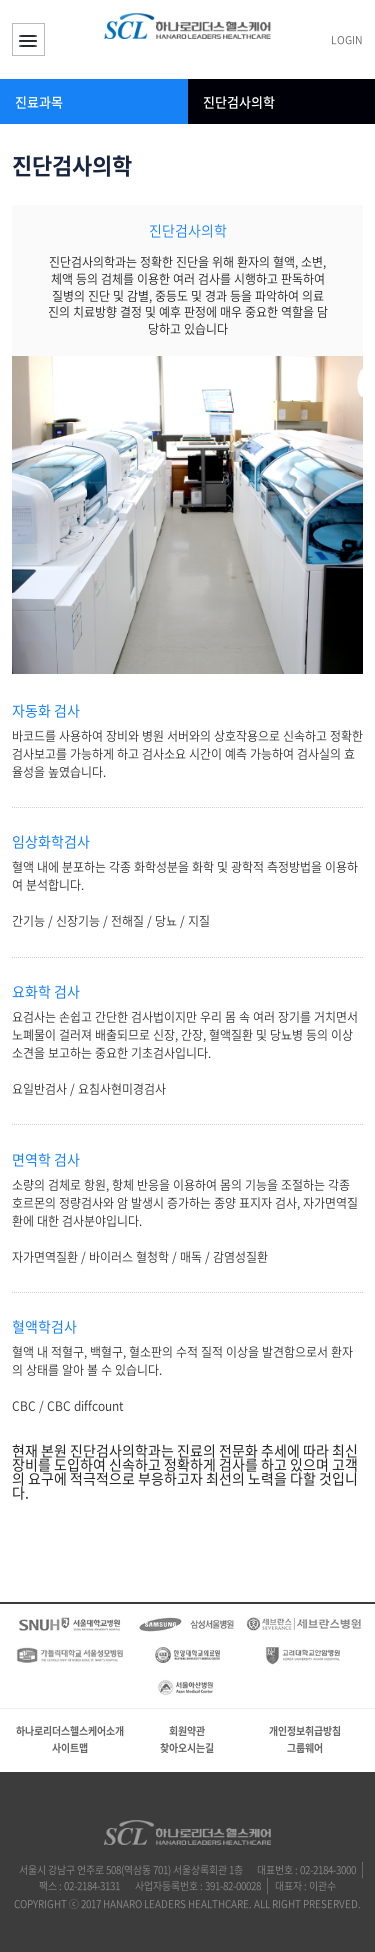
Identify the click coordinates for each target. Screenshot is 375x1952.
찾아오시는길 (187, 1747)
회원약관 (187, 1730)
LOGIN (347, 40)
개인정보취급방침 (305, 1730)
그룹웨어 (305, 1747)
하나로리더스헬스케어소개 (70, 1730)
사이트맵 (70, 1747)
